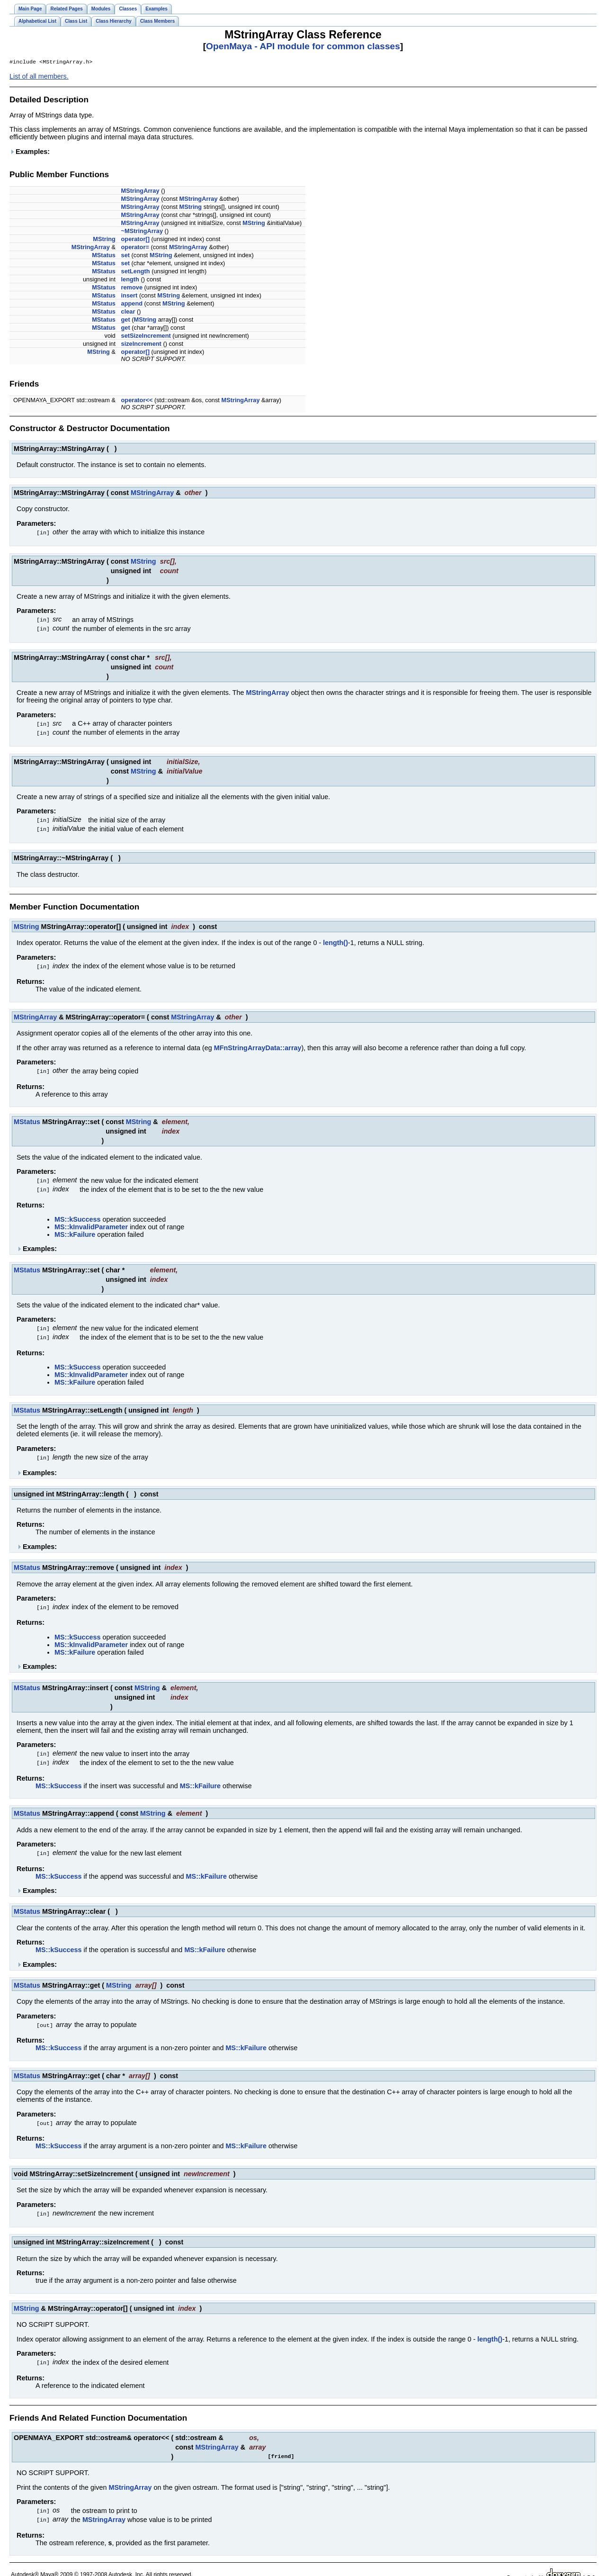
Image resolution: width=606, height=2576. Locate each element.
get (125, 320)
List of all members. (39, 77)
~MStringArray (142, 231)
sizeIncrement (141, 344)
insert (129, 296)
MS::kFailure (74, 1230)
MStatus (104, 256)
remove (132, 288)
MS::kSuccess (77, 1215)
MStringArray (140, 191)
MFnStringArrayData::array (258, 1045)
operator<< (137, 401)
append (132, 304)
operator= (135, 248)
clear (128, 312)
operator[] (135, 239)
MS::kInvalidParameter (91, 1222)
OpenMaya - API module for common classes (303, 46)
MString (190, 207)
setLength (135, 272)
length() (335, 940)
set (125, 256)
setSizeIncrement (146, 336)
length (130, 280)
